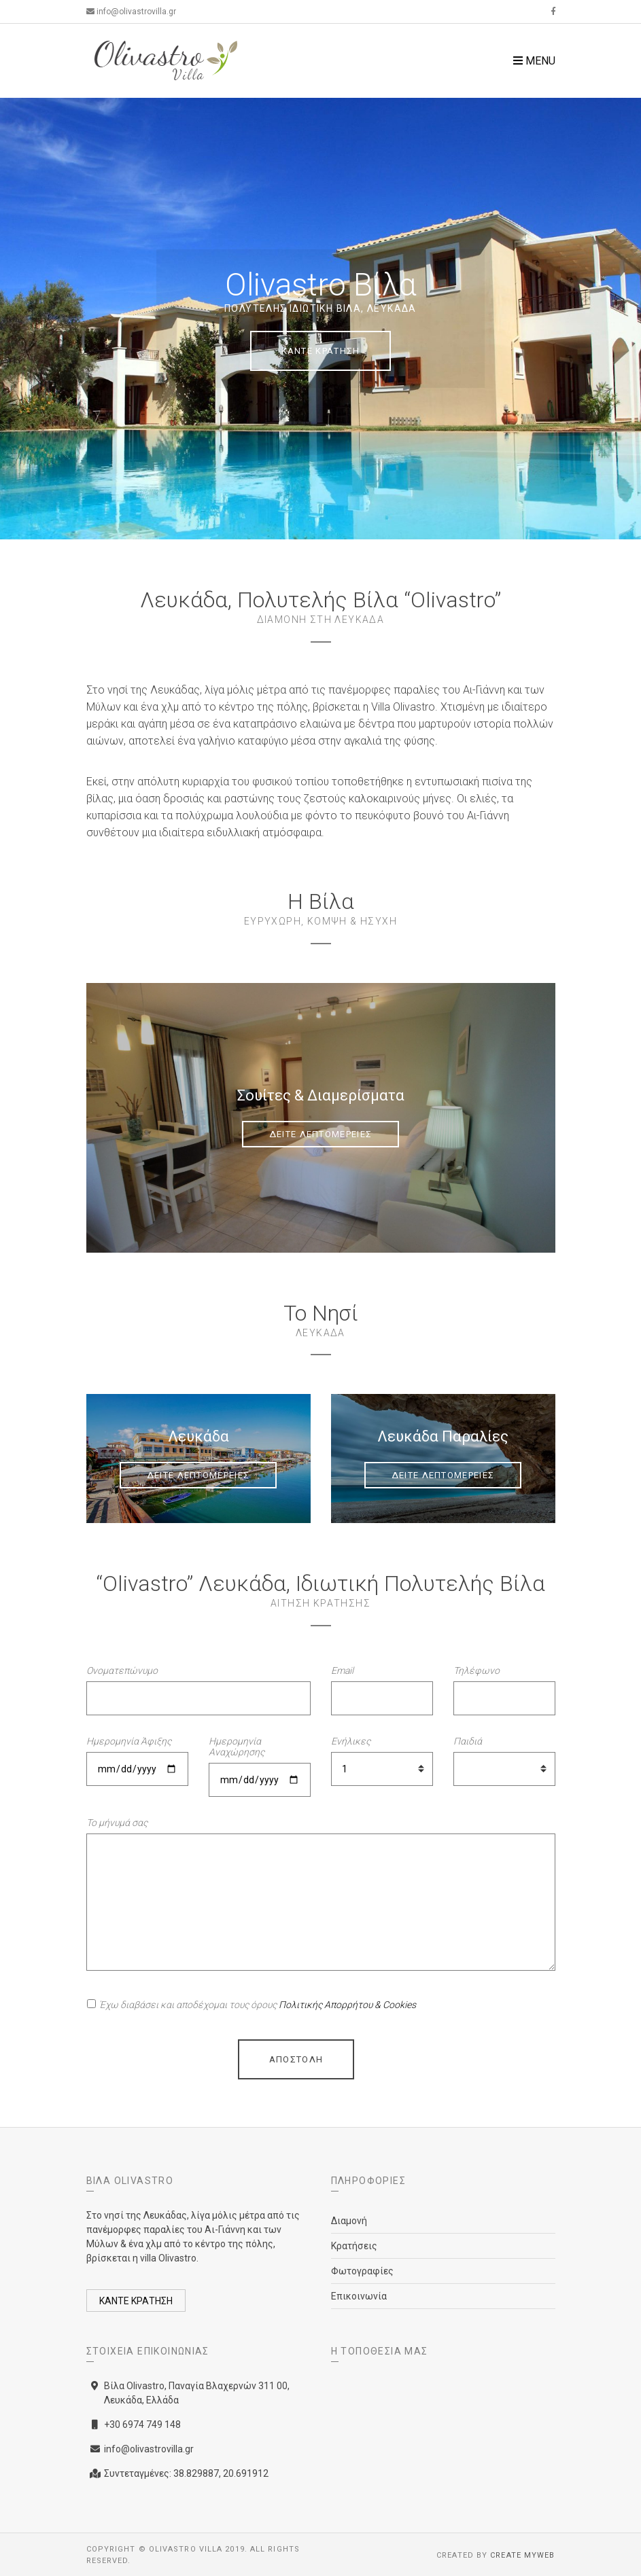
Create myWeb (522, 2554)
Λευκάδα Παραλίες (442, 1436)
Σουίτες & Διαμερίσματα (320, 1095)
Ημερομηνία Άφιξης (128, 1741)
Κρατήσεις (354, 2245)
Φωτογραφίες (362, 2271)
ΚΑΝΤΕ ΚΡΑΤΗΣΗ (320, 351)
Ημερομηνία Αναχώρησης (236, 1746)
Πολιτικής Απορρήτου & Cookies (347, 2004)
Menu (534, 60)
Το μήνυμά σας (117, 1822)
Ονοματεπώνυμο (122, 1670)
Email (342, 1670)
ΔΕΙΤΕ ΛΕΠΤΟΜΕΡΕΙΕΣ (320, 1134)
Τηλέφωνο (476, 1670)
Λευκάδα (198, 1436)
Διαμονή (349, 2220)
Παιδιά (467, 1741)
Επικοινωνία (359, 2296)
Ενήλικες (350, 1741)
